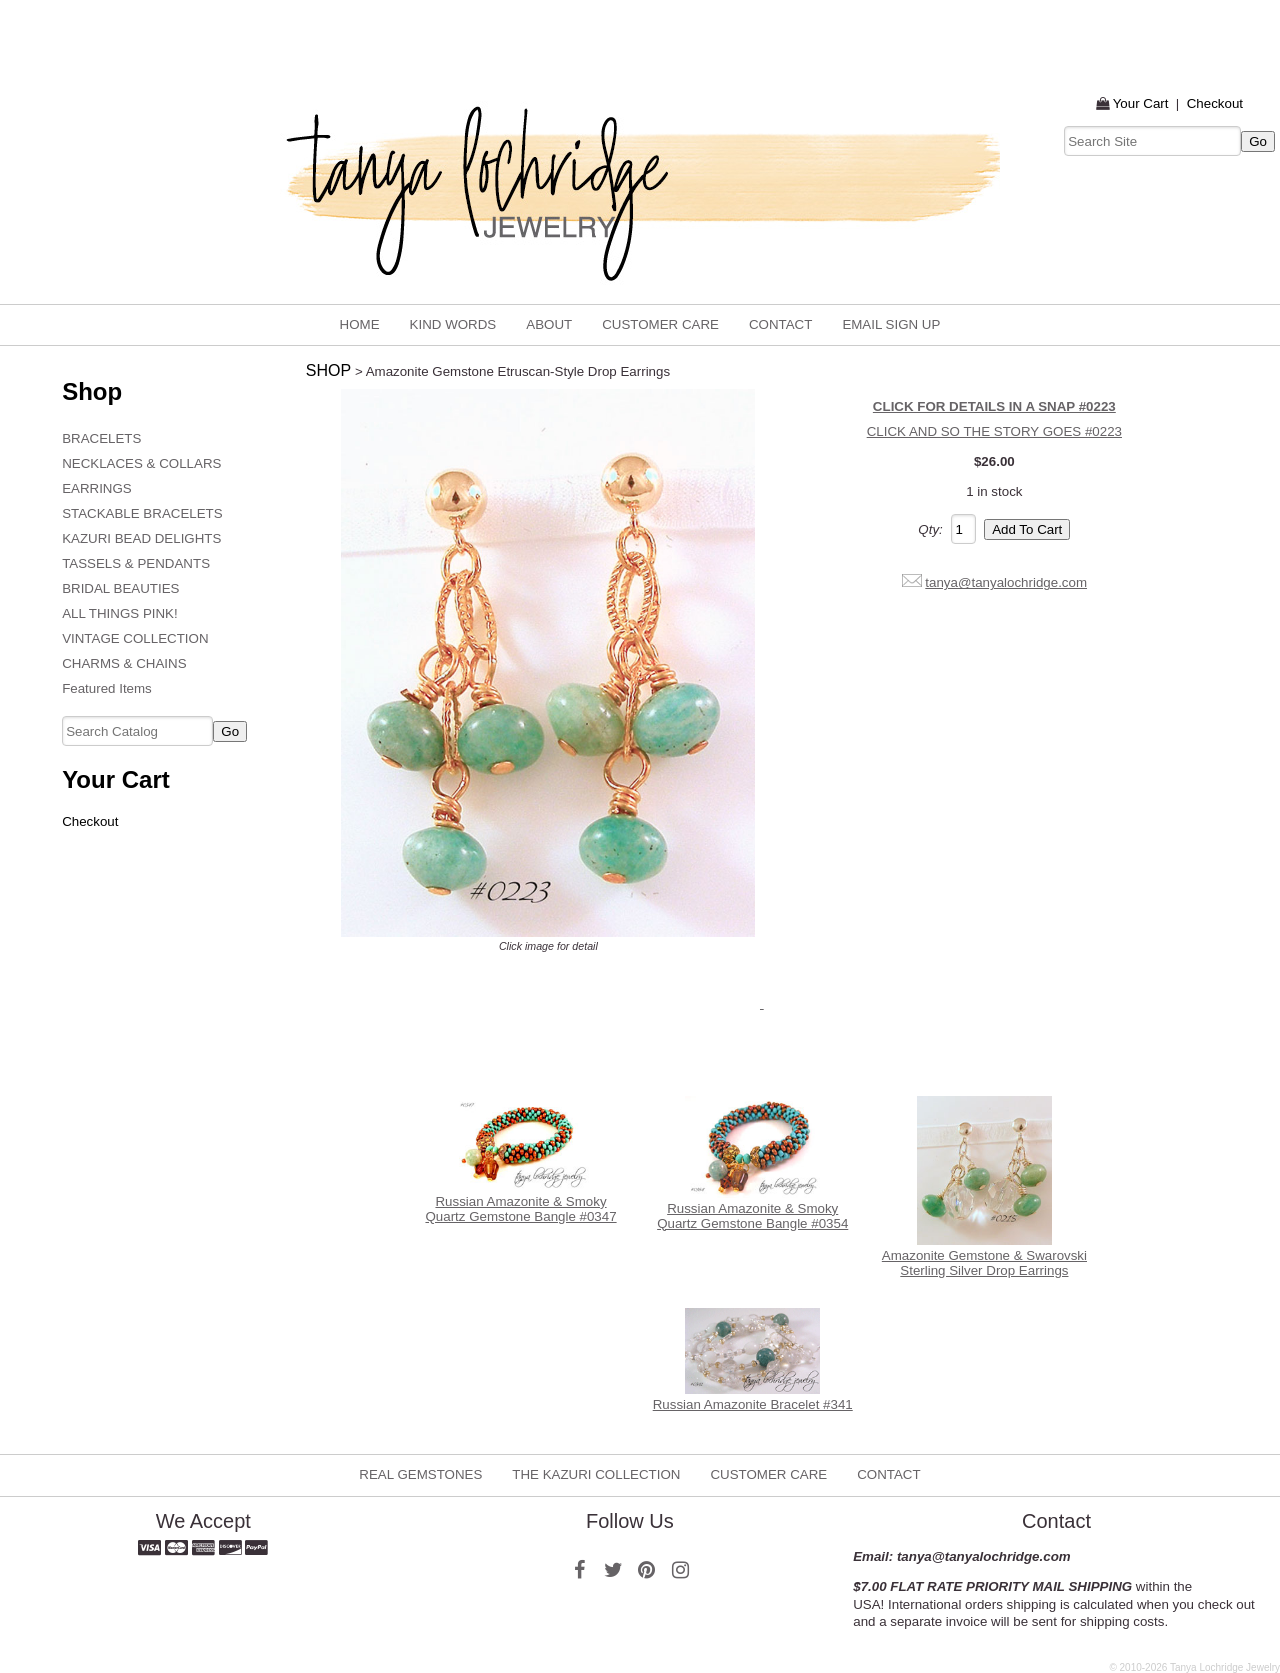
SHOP (328, 370)
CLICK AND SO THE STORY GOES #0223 (994, 431)
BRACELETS (101, 438)
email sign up (891, 324)
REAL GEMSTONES (420, 1474)
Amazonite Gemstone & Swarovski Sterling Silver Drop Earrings (984, 1263)
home (360, 324)
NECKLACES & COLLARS (141, 463)
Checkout (1215, 103)
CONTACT (780, 324)
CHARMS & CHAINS (124, 663)
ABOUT (549, 324)
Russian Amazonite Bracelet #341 (753, 1404)
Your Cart (1141, 103)
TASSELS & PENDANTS (136, 563)
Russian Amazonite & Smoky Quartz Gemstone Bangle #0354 (752, 1216)
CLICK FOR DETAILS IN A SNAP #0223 (994, 406)
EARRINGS (97, 488)
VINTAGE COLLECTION (135, 638)
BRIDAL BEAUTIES (120, 588)
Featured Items (107, 688)
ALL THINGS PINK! (120, 613)
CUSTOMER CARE (660, 324)
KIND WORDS (453, 324)
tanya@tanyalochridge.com (1006, 582)
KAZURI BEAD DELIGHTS (141, 538)
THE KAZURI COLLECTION (596, 1474)
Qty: (930, 529)
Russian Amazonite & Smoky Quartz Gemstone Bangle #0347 (520, 1209)
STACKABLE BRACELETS (142, 513)
